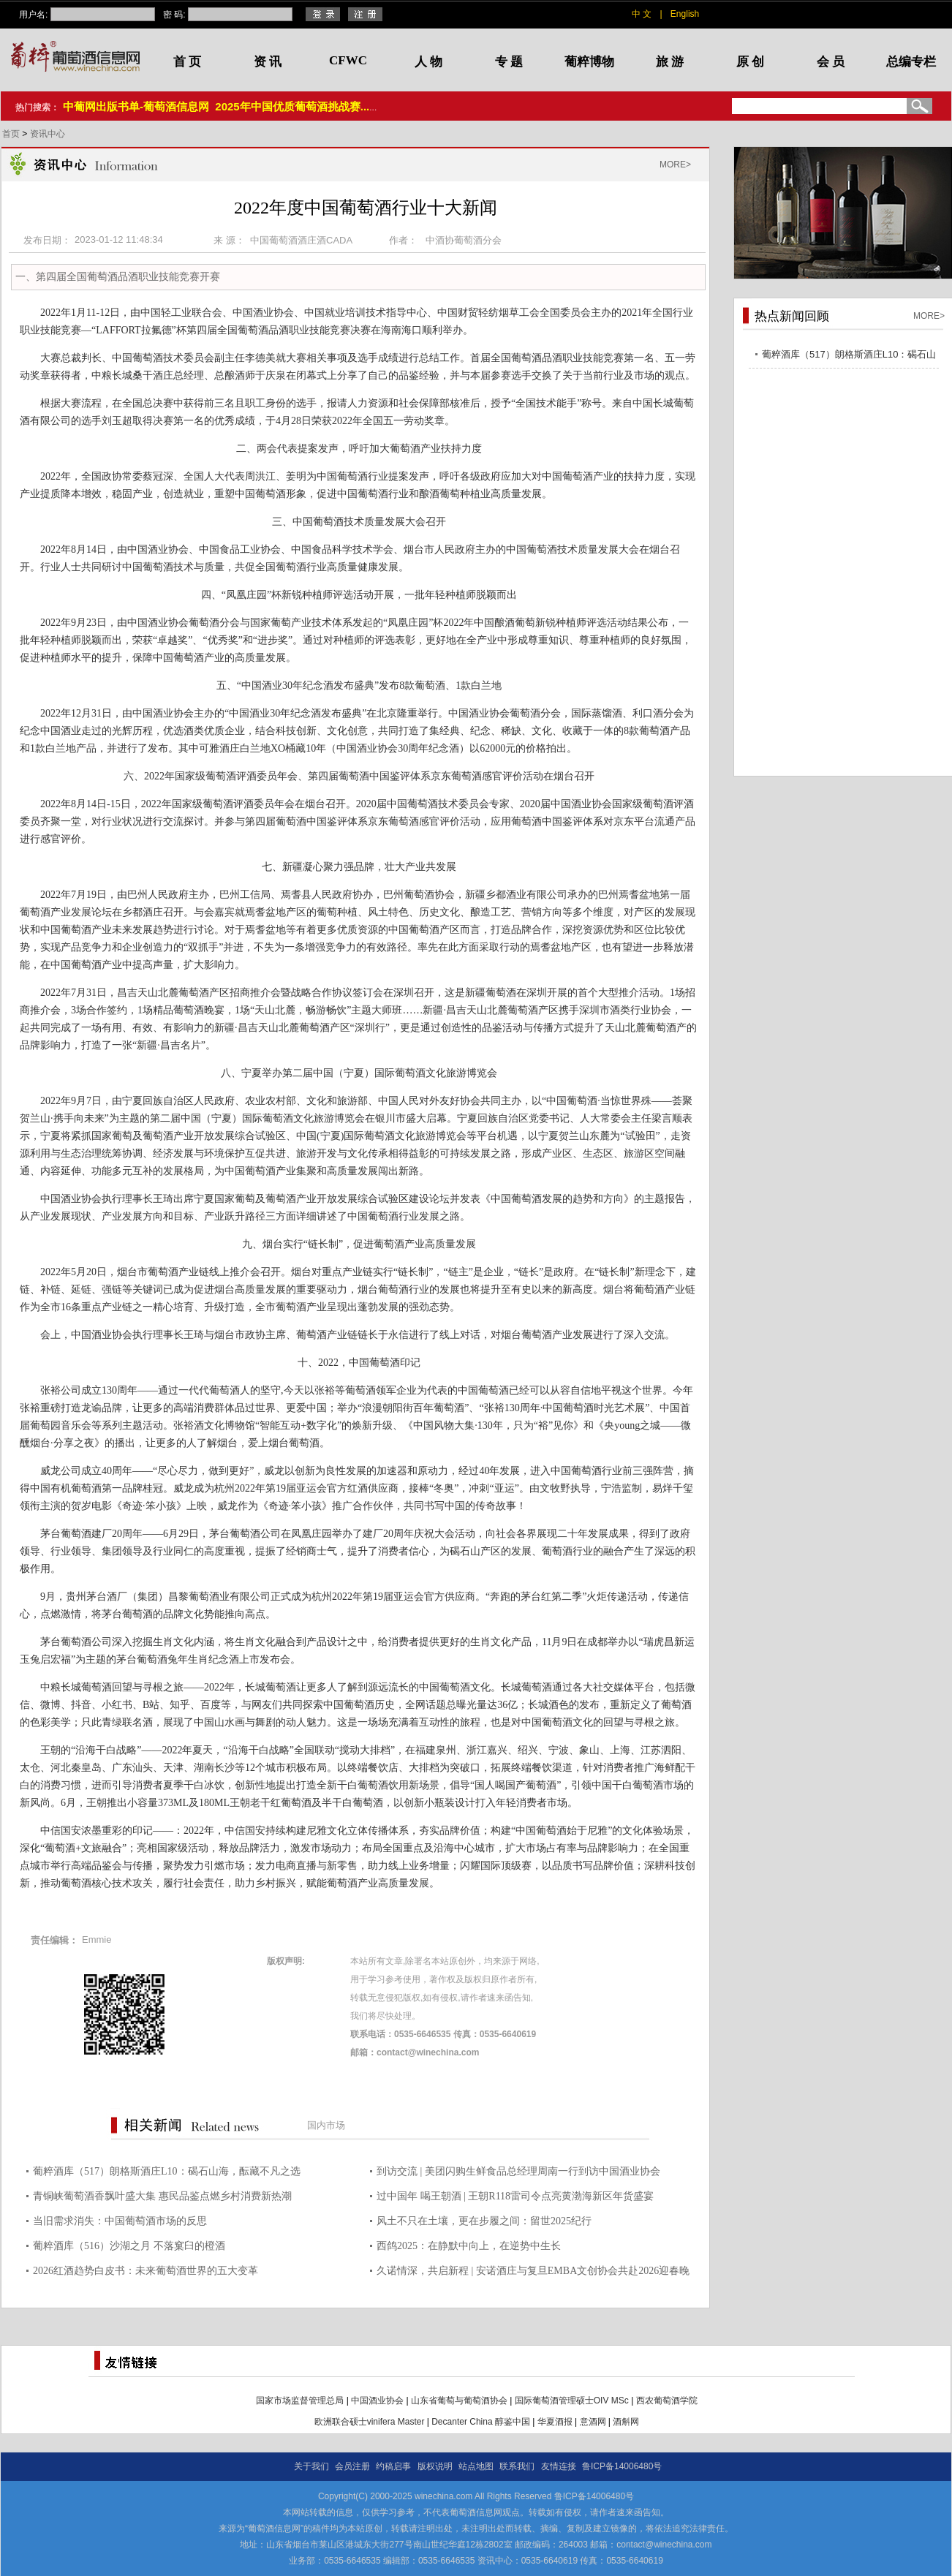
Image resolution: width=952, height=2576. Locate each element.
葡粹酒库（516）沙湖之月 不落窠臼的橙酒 (129, 2245)
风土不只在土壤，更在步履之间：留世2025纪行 (484, 2221)
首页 (12, 134)
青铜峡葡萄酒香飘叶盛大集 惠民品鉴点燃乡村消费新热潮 (162, 2196)
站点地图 (476, 2466)
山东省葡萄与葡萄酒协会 (459, 2400)
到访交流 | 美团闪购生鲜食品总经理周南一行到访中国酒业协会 (518, 2171)
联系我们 (516, 2466)
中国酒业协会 (377, 2400)
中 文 (641, 14)
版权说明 (435, 2466)
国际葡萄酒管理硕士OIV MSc (572, 2400)
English (684, 14)
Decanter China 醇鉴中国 (480, 2422)
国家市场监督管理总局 (300, 2400)
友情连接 (558, 2466)
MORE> (675, 164)
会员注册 (352, 2466)
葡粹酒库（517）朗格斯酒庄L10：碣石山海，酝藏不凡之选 (167, 2171)
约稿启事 (393, 2466)
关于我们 (311, 2466)
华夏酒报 (555, 2422)
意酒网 (593, 2422)
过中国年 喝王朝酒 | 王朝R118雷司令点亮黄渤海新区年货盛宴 (515, 2196)
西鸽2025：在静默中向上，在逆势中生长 (469, 2245)
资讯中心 (47, 134)
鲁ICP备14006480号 (622, 2466)
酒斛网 (626, 2422)
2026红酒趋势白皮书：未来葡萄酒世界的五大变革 (145, 2270)
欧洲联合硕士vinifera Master (369, 2422)
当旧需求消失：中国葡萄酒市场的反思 (120, 2221)
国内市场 (326, 2125)
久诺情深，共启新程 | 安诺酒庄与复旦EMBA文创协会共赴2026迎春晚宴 (533, 2273)
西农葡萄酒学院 (667, 2400)
